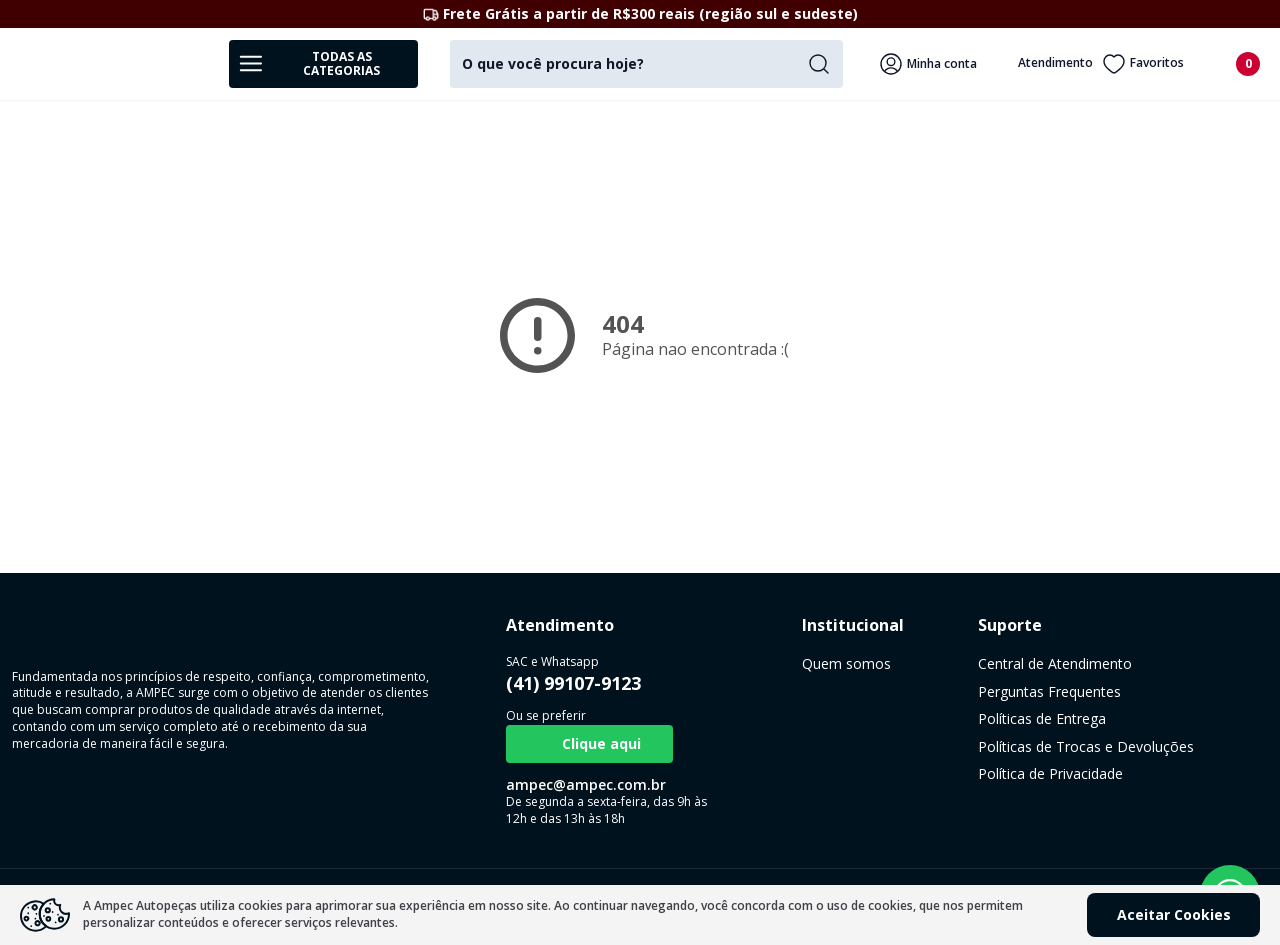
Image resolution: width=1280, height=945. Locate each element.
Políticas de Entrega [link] (912, 718)
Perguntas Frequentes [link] (919, 691)
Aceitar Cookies (1174, 914)
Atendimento (1041, 64)
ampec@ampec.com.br (543, 784)
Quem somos (760, 663)
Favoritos (1143, 64)
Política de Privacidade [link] (920, 773)
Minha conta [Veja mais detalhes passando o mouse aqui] (928, 64)
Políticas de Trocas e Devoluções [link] (956, 746)
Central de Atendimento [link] (925, 663)
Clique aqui (546, 744)
